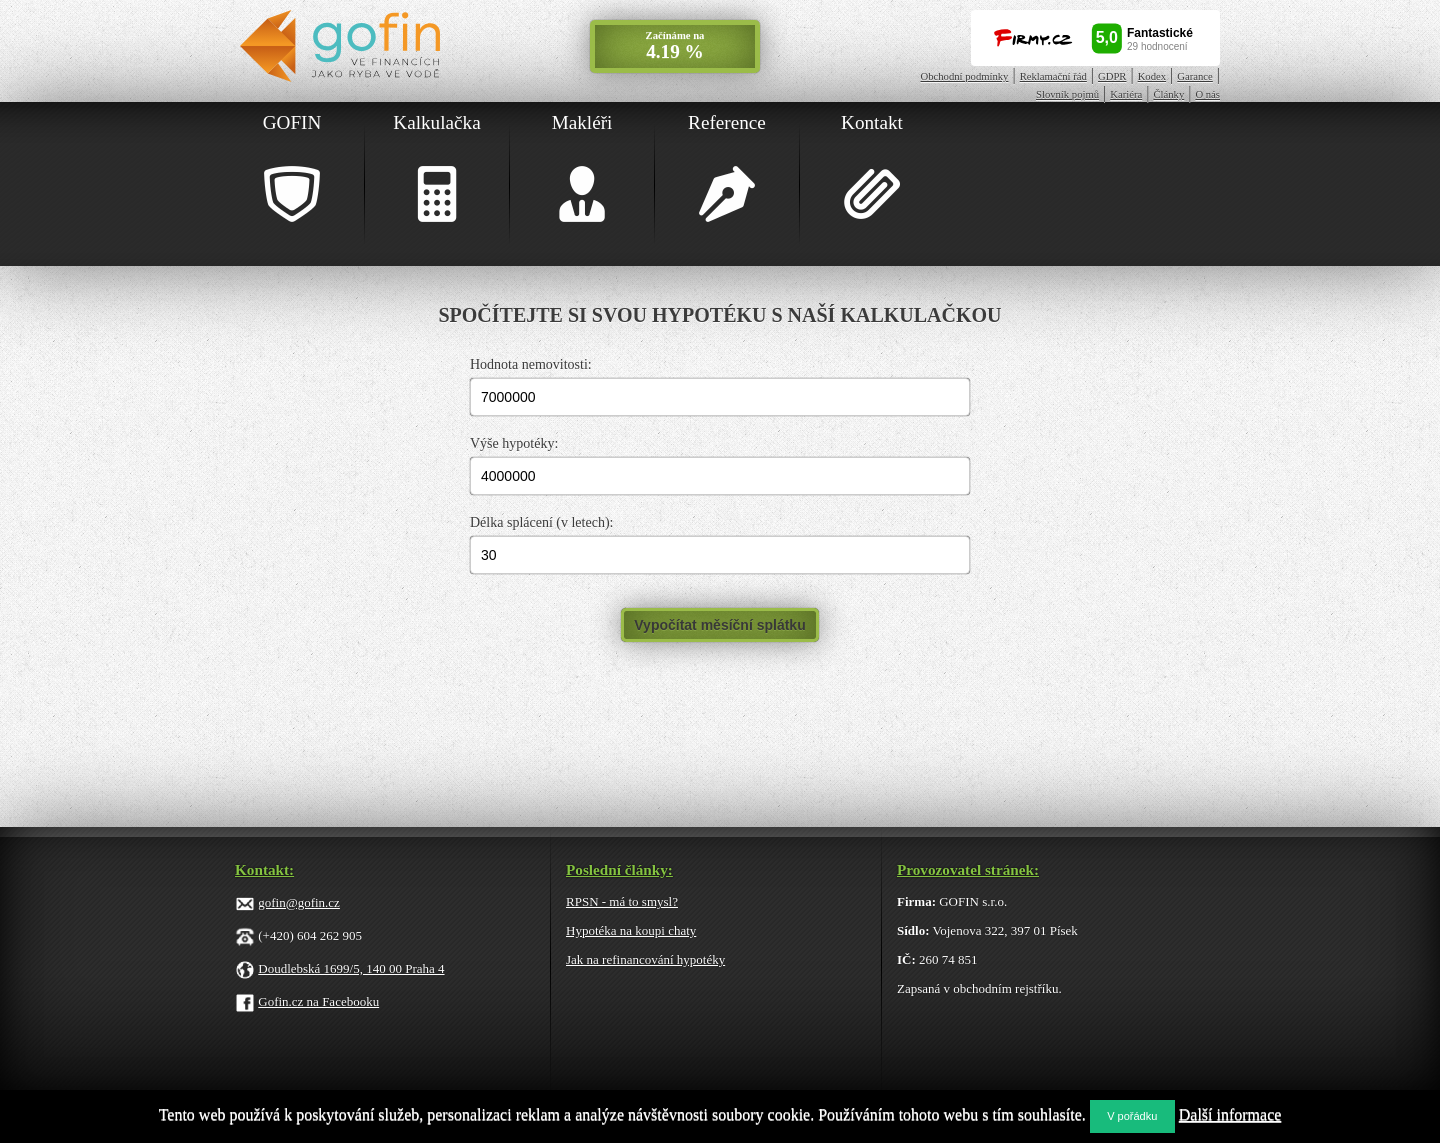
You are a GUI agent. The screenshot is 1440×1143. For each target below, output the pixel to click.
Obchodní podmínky (965, 76)
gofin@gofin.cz (299, 902)
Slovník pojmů (1067, 94)
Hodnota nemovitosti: (531, 364)
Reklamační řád (1053, 76)
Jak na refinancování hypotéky (645, 959)
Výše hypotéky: (514, 443)
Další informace (1230, 1114)
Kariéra (1126, 94)
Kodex (1152, 76)
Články (1168, 94)
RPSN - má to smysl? (622, 901)
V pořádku (1132, 1116)
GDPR (1112, 76)
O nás (1207, 94)
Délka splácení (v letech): (541, 522)
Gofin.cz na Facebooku (318, 1001)
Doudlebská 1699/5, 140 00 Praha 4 (351, 968)
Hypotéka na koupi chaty (631, 930)
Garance (1195, 76)
